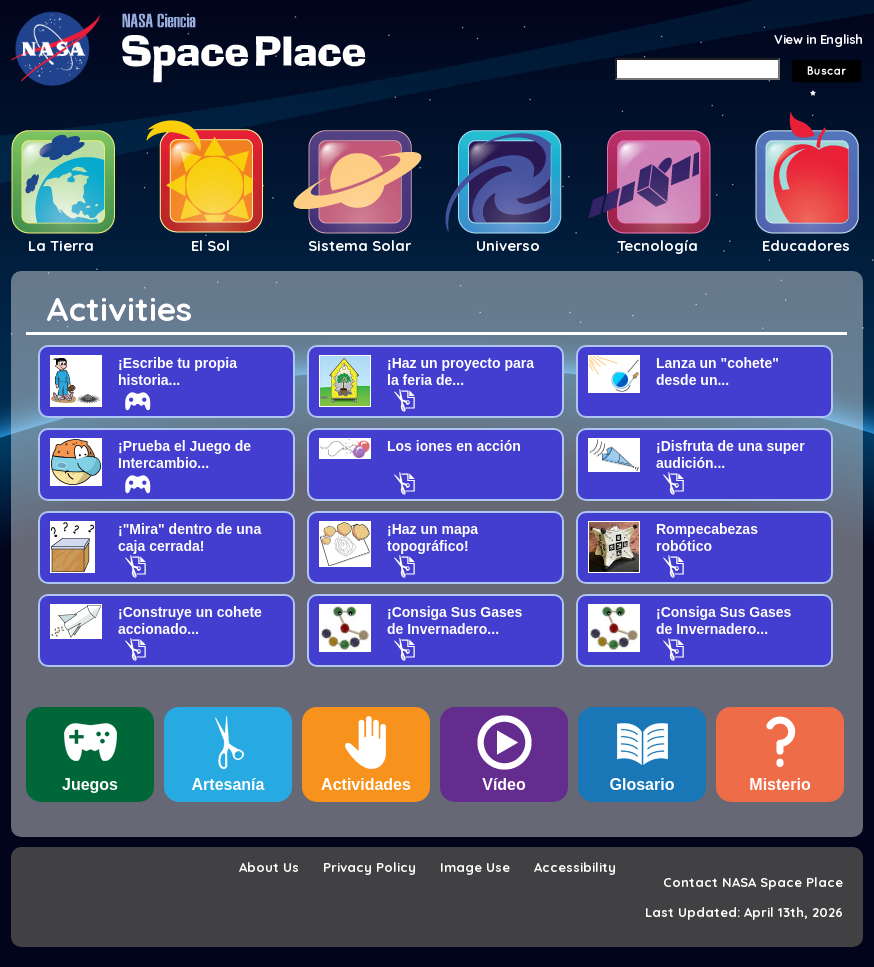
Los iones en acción (454, 446)
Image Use (475, 867)
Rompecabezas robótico (707, 537)
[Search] (697, 69)
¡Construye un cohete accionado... (190, 620)
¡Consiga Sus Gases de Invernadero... (454, 620)
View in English (818, 39)
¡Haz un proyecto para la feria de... (460, 371)
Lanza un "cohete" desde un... (717, 371)
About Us (269, 867)
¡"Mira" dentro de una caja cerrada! (189, 537)
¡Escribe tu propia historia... (177, 371)
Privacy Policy (369, 867)
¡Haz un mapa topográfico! (432, 537)
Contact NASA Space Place (753, 882)
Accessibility (575, 867)
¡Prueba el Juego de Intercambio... (184, 454)
